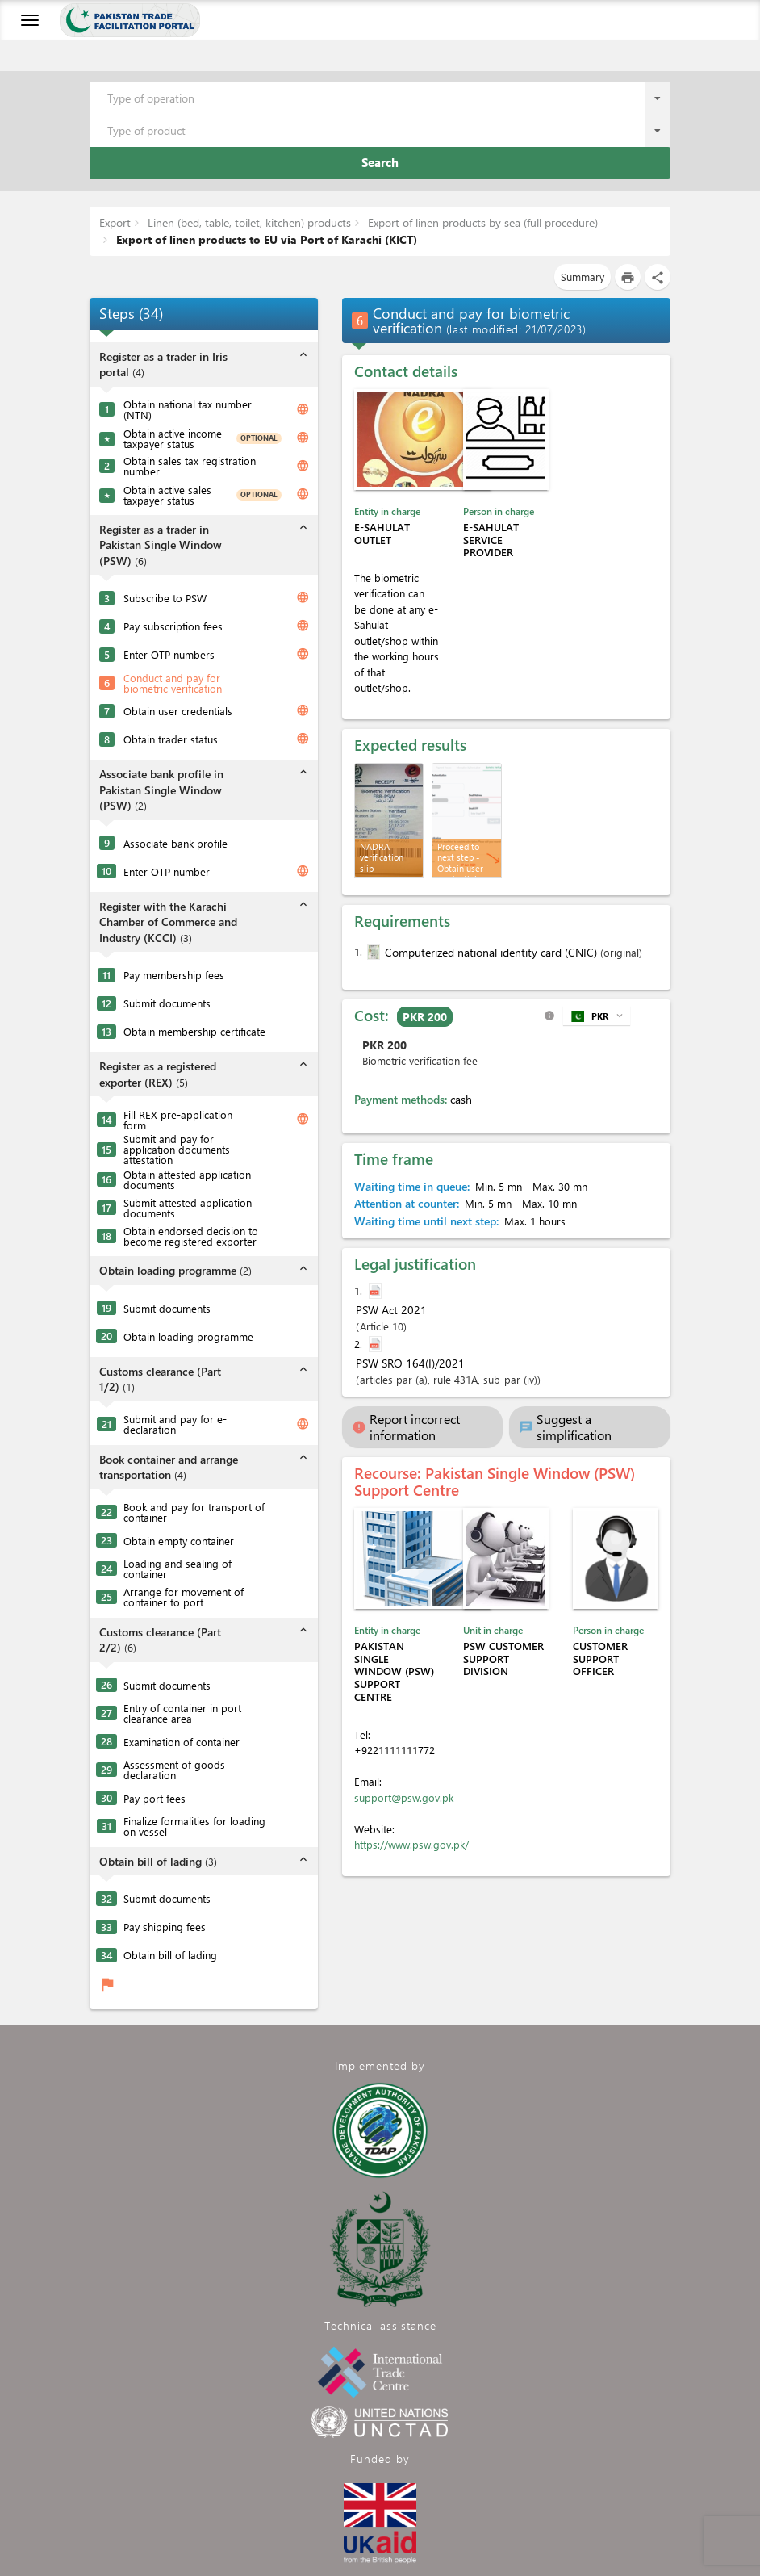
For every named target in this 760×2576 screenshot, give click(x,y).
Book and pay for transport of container (194, 1512)
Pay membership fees (173, 975)
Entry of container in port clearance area (182, 1713)
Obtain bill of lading (170, 1955)
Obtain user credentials (177, 711)
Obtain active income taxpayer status (172, 438)
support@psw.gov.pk (403, 1797)
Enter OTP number (166, 871)
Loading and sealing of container (177, 1568)
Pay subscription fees (173, 626)
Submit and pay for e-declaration (175, 1424)
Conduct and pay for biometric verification (172, 682)
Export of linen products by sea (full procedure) (481, 222)
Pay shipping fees (164, 1926)
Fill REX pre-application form (177, 1119)
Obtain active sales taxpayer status (167, 494)
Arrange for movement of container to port (183, 1596)
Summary (582, 276)
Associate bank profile (175, 843)
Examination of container (181, 1741)
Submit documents (167, 1003)
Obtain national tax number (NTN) (187, 409)
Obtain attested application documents (187, 1179)
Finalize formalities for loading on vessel (194, 1826)
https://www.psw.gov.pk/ (411, 1844)
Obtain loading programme (188, 1336)
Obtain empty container (178, 1540)
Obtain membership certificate (194, 1031)
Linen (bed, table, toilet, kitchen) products (247, 222)
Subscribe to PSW (165, 598)
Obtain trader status (170, 739)
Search (380, 162)
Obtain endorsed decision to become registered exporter (190, 1235)
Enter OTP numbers (169, 654)
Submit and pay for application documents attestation (176, 1149)
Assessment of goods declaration (174, 1769)
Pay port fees (154, 1798)
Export (115, 222)
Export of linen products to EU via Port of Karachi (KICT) (265, 239)
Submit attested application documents (187, 1207)
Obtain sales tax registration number (189, 465)
